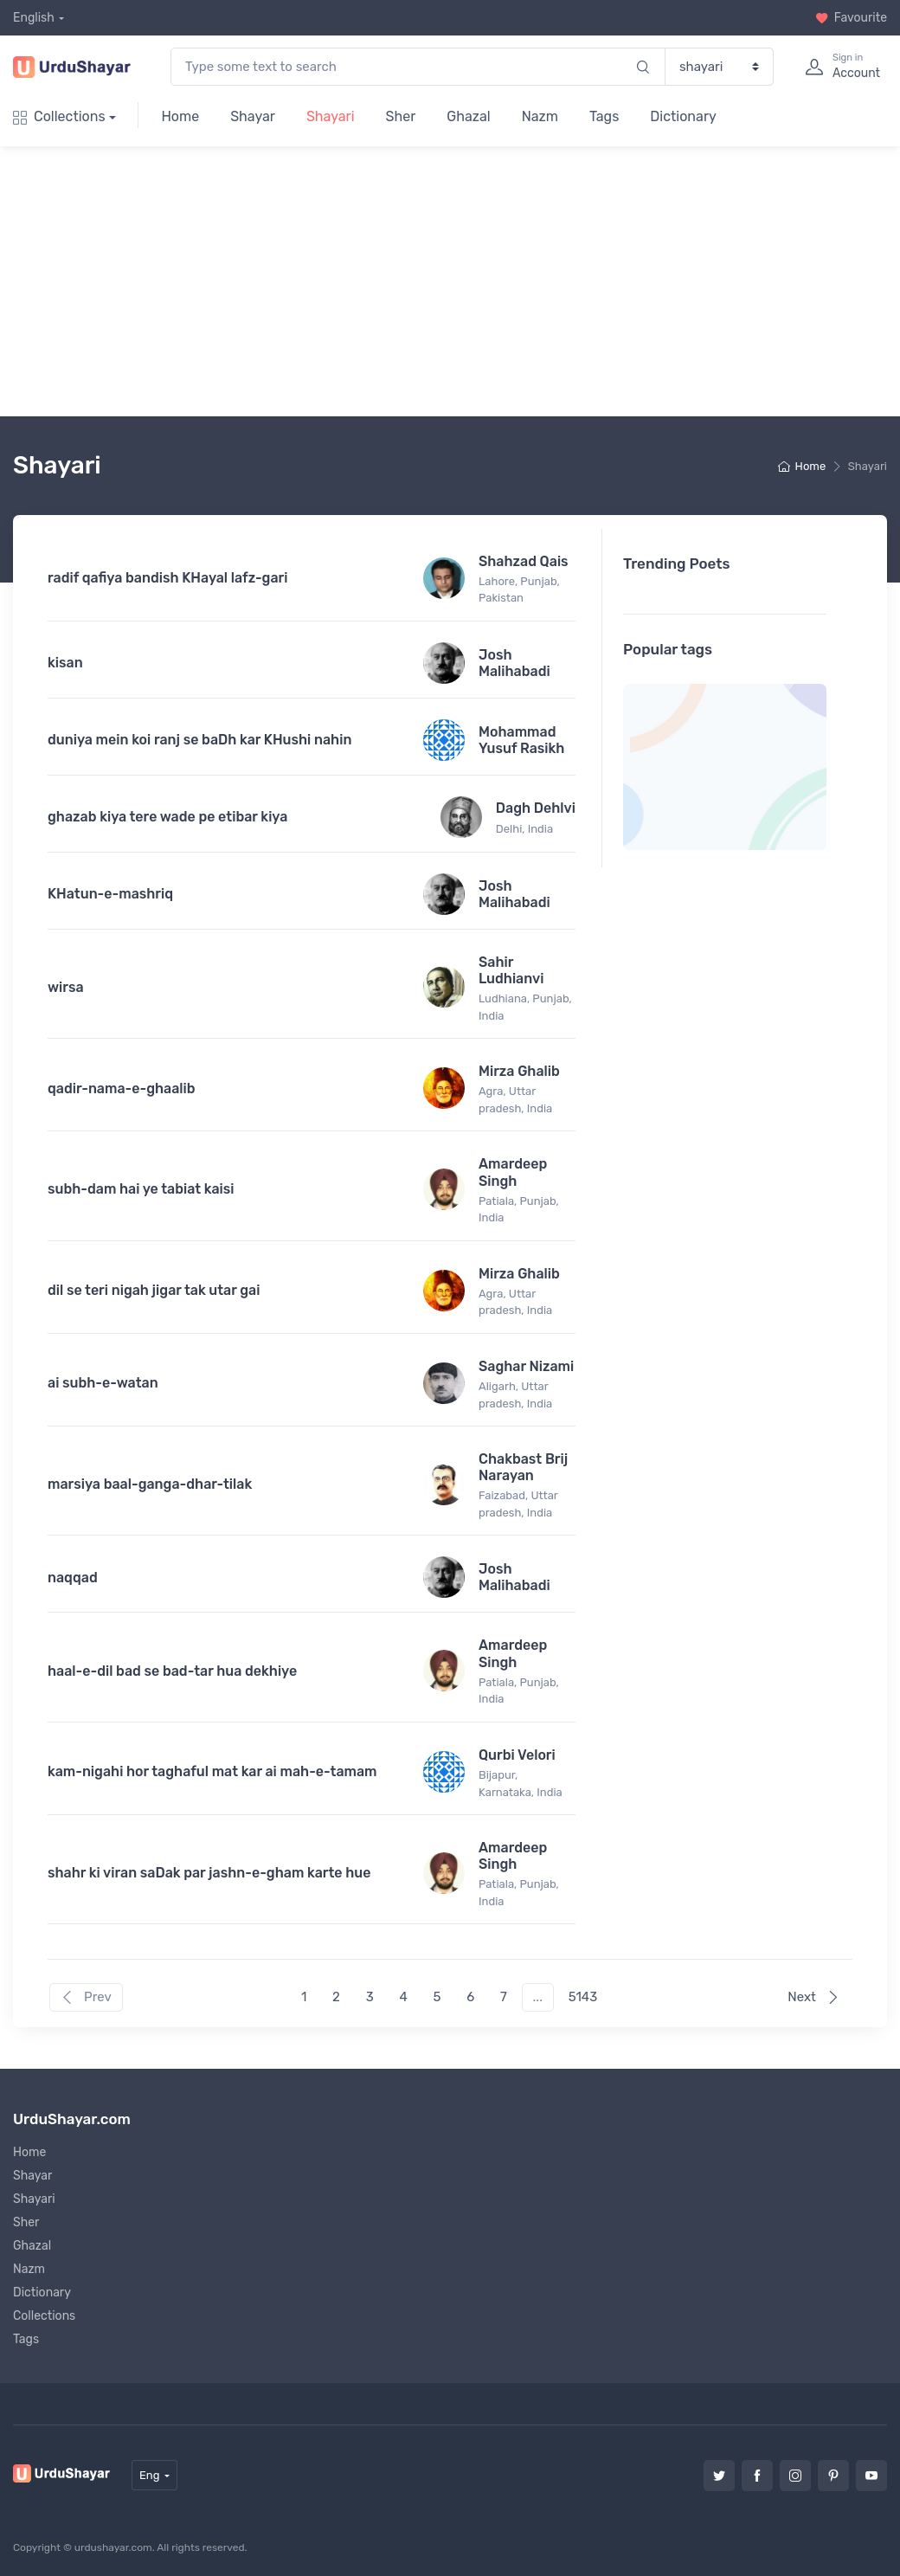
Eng (149, 2475)
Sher (401, 116)
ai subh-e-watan (103, 1383)
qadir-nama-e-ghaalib (122, 1088)
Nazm (540, 116)
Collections (59, 116)
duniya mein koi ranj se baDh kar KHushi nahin (199, 739)
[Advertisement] (457, 281)
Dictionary (683, 116)
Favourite (851, 17)
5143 (583, 1997)
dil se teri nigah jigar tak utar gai (154, 1290)
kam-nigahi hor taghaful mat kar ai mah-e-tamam (212, 1771)
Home (180, 116)
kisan (65, 662)
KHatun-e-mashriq (110, 894)
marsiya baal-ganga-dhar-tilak (150, 1484)
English (34, 17)
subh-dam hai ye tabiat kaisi (141, 1189)
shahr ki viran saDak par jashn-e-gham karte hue (209, 1872)
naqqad (73, 1577)
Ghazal (468, 116)
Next (813, 1997)
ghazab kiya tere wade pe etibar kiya (167, 816)
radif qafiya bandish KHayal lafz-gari (167, 578)
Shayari (330, 116)
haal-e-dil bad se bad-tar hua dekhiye (172, 1671)
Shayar (252, 116)
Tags (604, 116)
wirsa (66, 987)
